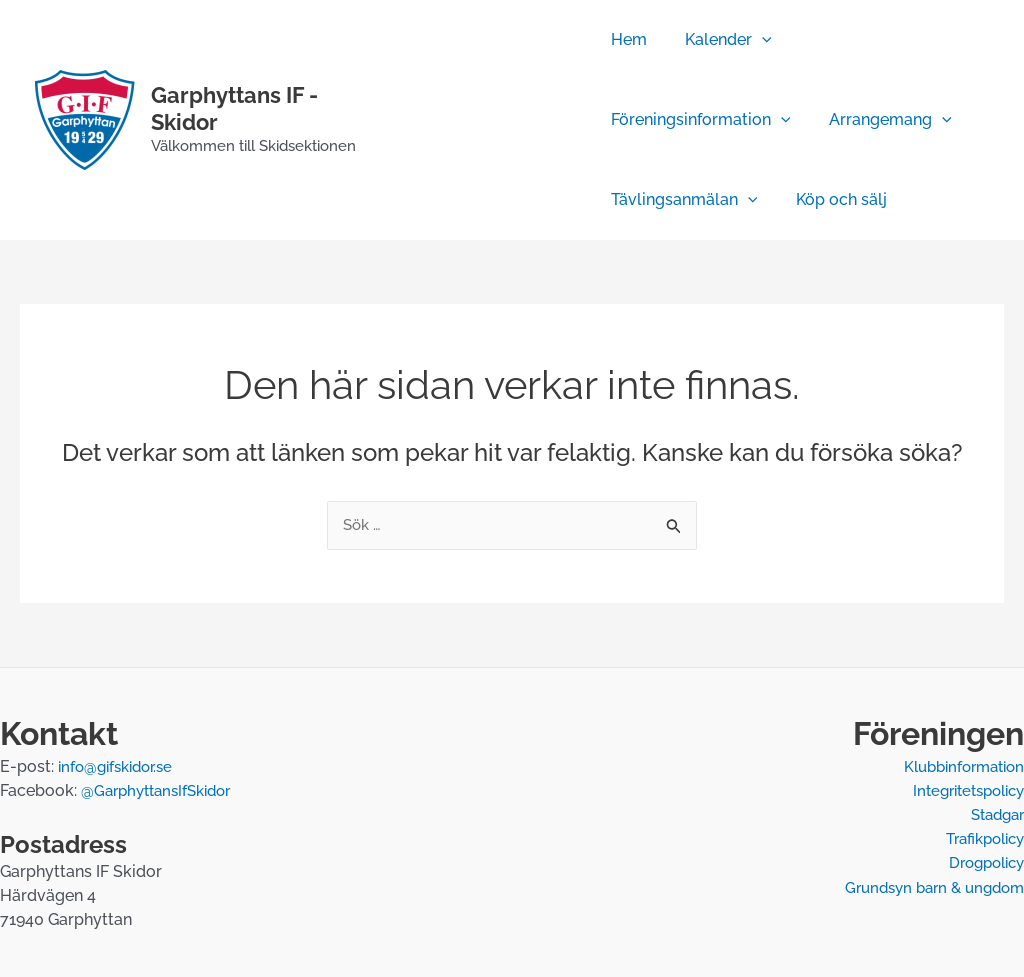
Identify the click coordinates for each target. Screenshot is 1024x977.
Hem (629, 39)
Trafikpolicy (980, 839)
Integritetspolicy (962, 791)
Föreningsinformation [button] (701, 120)
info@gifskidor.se (120, 767)
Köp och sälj (834, 199)
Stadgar (994, 815)
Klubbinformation (958, 767)
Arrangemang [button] (883, 120)
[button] (756, 40)
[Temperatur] (430, 149)
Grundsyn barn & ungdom (927, 887)
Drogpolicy (982, 863)
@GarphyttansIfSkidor (162, 791)
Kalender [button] (722, 40)
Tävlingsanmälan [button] (684, 200)
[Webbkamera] (490, 90)
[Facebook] (430, 90)
